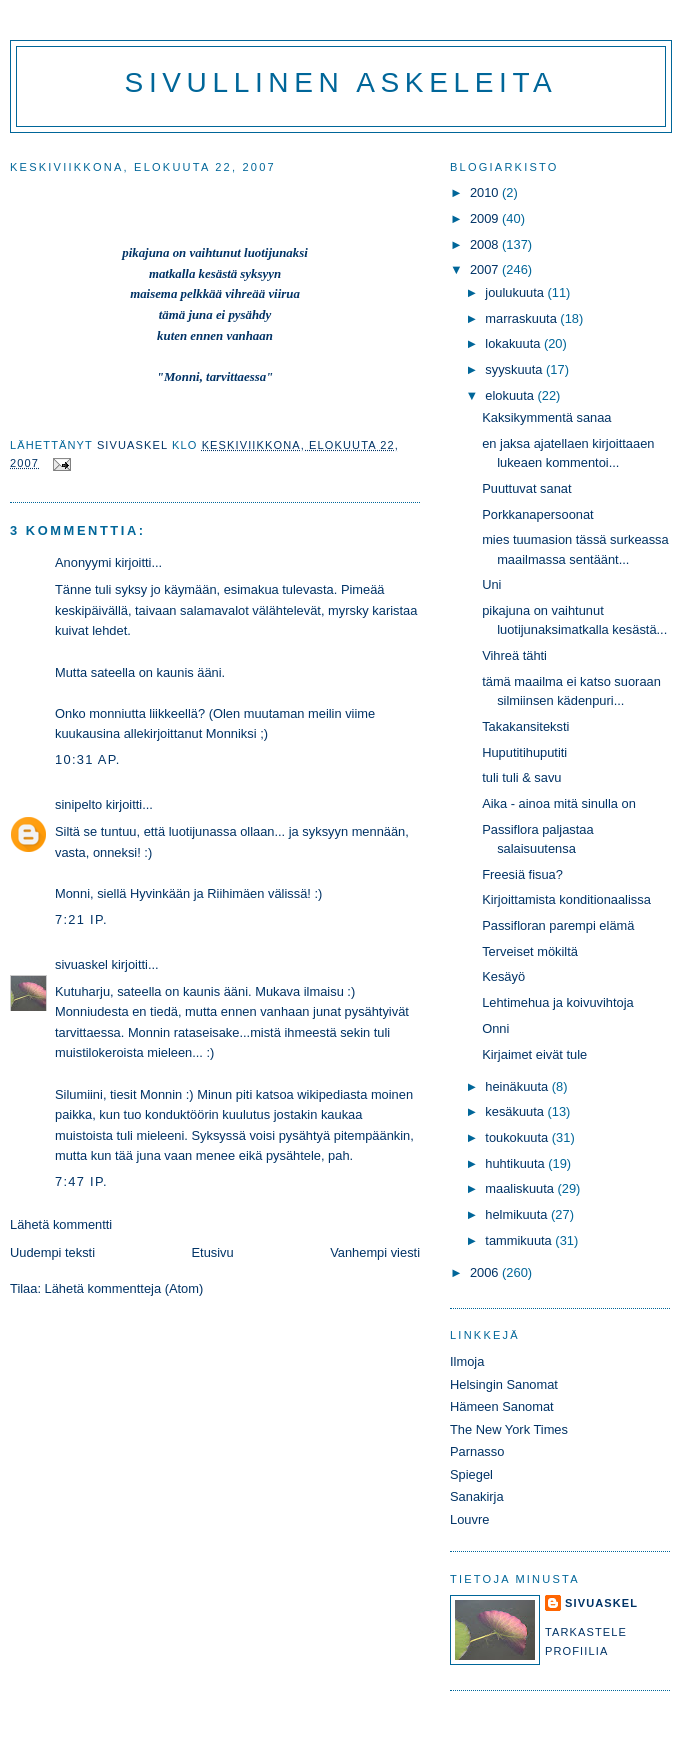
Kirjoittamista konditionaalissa (566, 899)
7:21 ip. (81, 919)
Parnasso (477, 1451)
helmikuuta (518, 1214)
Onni (495, 1028)
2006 (486, 1272)
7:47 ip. (81, 1181)
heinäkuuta (518, 1086)
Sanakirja (477, 1496)
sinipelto (78, 804)
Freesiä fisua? (522, 874)
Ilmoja (467, 1361)
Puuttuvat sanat (526, 488)
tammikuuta (520, 1240)
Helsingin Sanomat (504, 1384)
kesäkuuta (516, 1111)
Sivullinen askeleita (341, 82)
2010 (486, 192)
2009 (486, 218)
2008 (486, 244)
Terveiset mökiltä (530, 951)
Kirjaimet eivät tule (534, 1054)
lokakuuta (514, 343)
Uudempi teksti (52, 1252)
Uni (491, 584)
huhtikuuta (516, 1163)
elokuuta (511, 395)
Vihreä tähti (514, 655)
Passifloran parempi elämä (558, 925)
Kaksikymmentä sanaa (546, 417)
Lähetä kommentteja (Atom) (124, 1288)
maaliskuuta (521, 1188)
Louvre (469, 1519)
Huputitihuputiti (524, 752)
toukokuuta (518, 1137)
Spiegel (471, 1474)
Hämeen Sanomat (502, 1406)
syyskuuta (515, 369)
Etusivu (213, 1252)
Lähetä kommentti (61, 1224)
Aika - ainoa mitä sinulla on (559, 803)
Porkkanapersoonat (538, 514)
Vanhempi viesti (375, 1252)
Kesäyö (503, 976)
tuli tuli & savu (521, 777)
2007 (486, 269)
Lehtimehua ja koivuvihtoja (558, 1002)
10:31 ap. (88, 759)
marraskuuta (522, 318)
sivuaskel (81, 964)
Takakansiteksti (525, 726)
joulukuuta (516, 292)
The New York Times (509, 1429)
